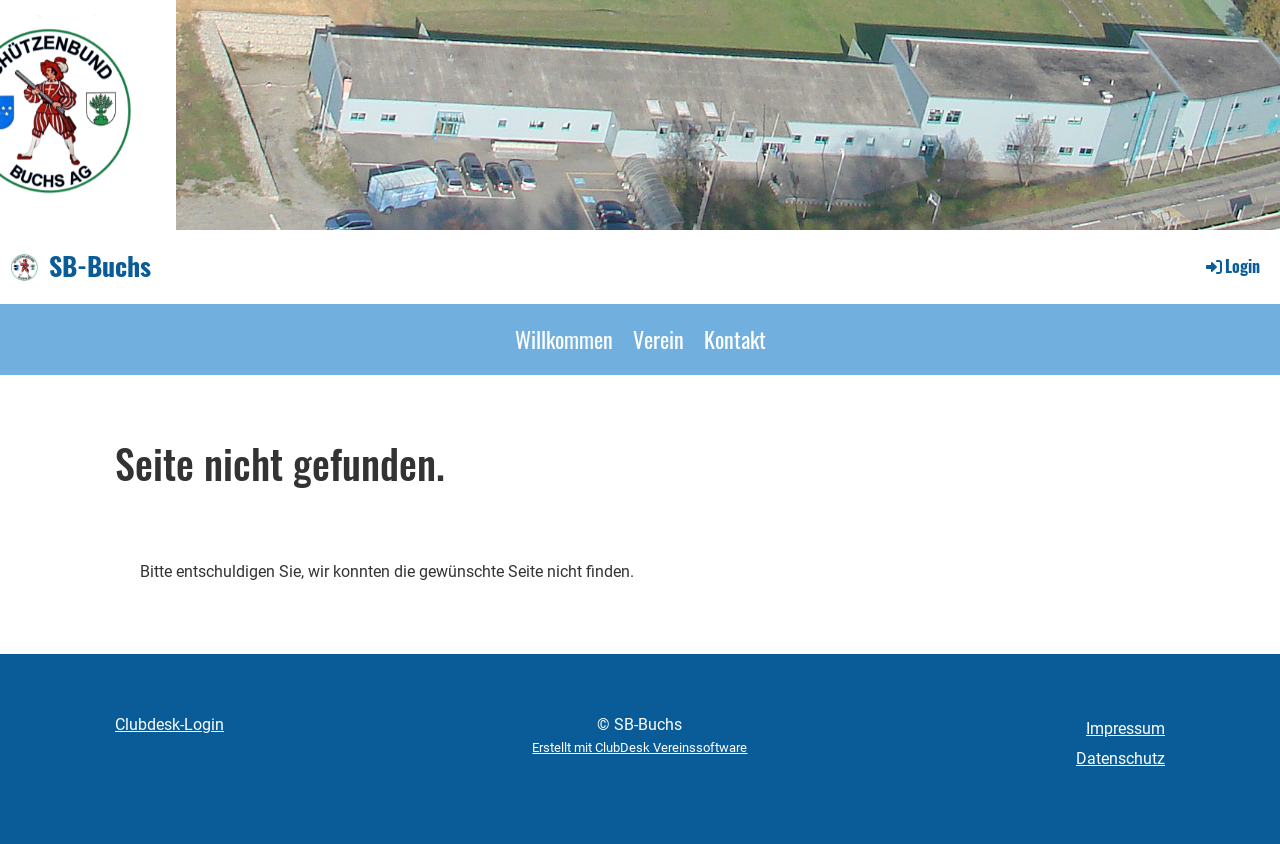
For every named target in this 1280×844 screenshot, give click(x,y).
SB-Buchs (100, 266)
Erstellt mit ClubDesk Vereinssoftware (639, 747)
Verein (658, 339)
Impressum (1125, 728)
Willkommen (564, 339)
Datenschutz (1120, 758)
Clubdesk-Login (169, 724)
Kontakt (735, 339)
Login (1231, 266)
